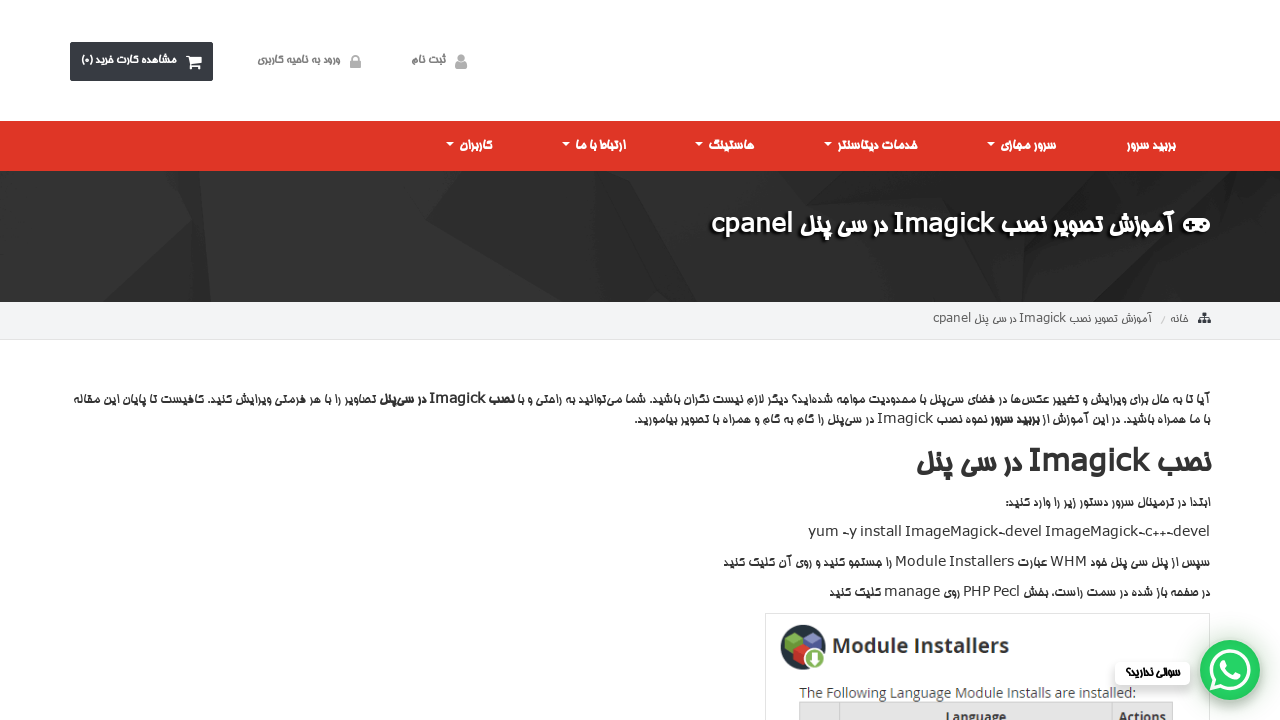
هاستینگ (724, 146)
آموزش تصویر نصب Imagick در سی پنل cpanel (1042, 320)
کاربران (469, 146)
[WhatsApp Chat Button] (1230, 670)
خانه (1179, 320)
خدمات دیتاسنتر (870, 146)
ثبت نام (444, 61)
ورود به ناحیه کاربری (314, 61)
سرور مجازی (1021, 146)
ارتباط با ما (593, 146)
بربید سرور (1150, 146)
